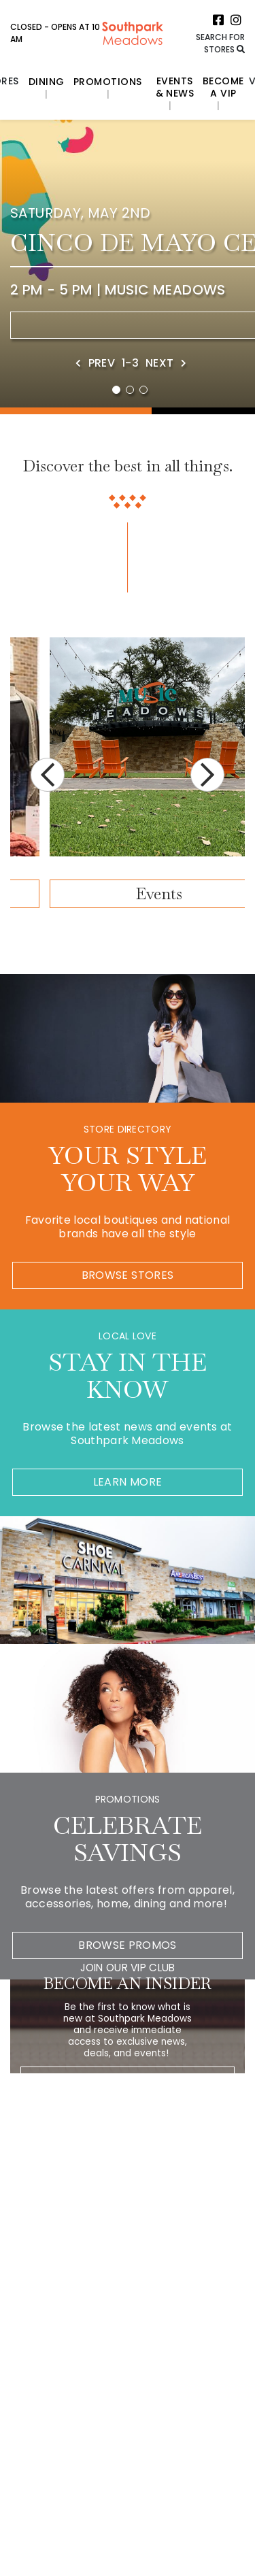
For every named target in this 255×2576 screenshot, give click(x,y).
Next (207, 775)
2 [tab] (130, 390)
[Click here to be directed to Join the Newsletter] (210, 2078)
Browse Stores (128, 1275)
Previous (48, 775)
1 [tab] (116, 390)
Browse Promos (127, 1945)
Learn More (128, 1482)
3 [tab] (143, 390)
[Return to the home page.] (132, 32)
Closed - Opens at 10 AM (55, 33)
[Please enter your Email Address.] (115, 2079)
